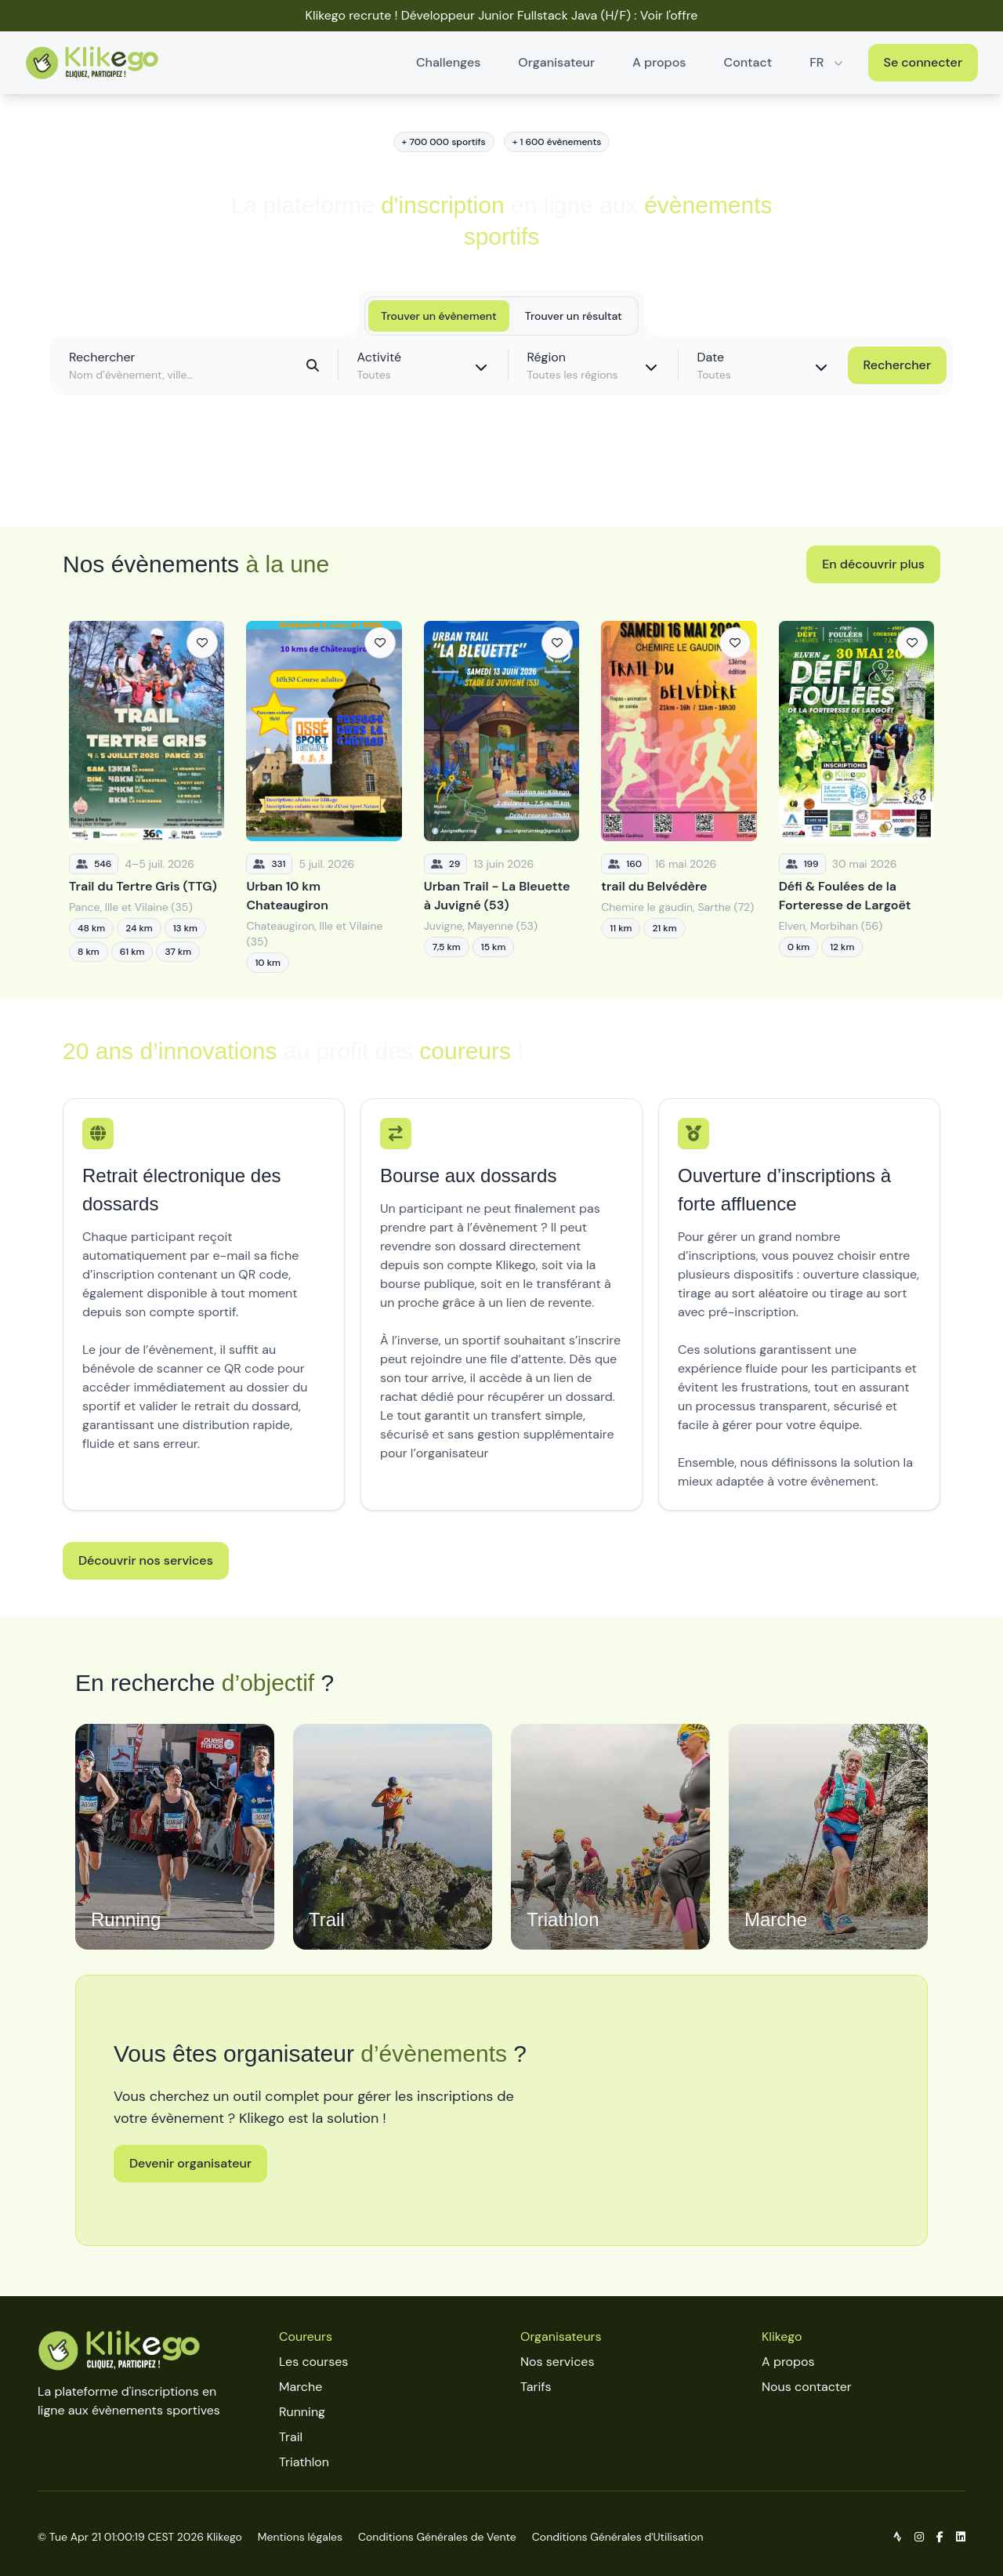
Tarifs (535, 2386)
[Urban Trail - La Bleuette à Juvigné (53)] (501, 797)
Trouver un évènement (438, 316)
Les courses (313, 2361)
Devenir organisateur (190, 2163)
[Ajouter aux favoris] (202, 643)
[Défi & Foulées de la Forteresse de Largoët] (856, 797)
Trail (290, 2437)
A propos (659, 62)
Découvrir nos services (145, 1560)
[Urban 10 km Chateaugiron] (323, 797)
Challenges (448, 62)
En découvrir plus (873, 564)
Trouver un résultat (573, 316)
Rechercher (897, 365)
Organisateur (556, 62)
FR (827, 62)
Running (302, 2412)
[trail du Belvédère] (678, 797)
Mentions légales (300, 2537)
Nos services (557, 2361)
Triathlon (304, 2462)
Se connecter (923, 62)
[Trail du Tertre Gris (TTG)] (146, 797)
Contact (748, 62)
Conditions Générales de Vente (437, 2537)
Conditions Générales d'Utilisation (618, 2537)
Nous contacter (807, 2386)
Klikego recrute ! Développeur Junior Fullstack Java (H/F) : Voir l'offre (502, 15)
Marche (300, 2386)
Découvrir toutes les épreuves (501, 479)
